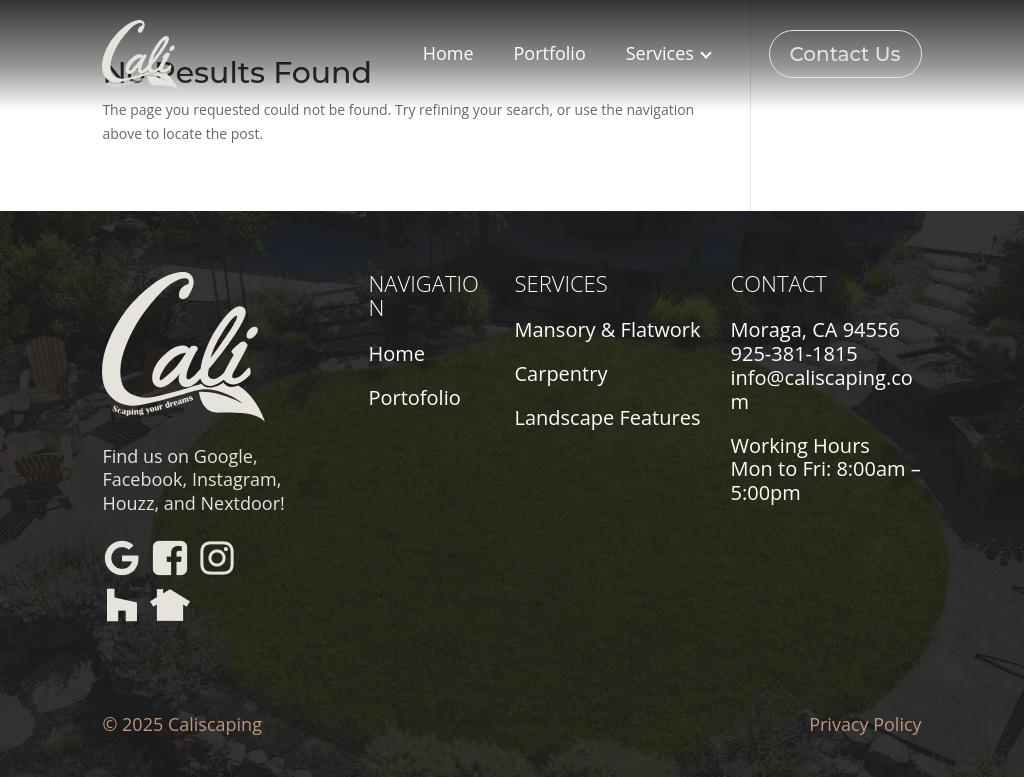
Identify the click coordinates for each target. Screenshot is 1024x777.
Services (669, 53)
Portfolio (550, 53)
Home (448, 53)
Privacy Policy (865, 724)
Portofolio (414, 397)
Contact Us (845, 54)
